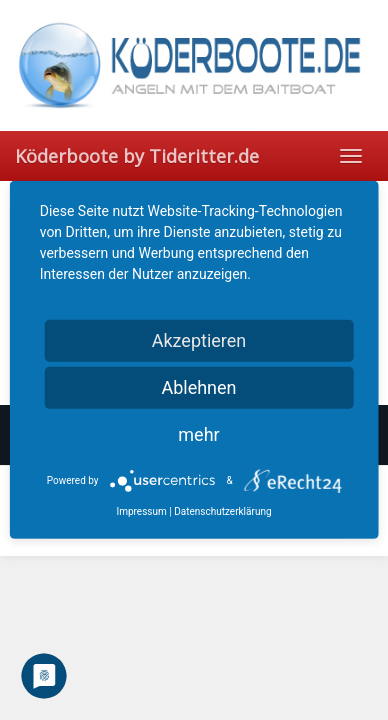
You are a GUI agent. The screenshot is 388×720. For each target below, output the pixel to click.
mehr (198, 434)
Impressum (141, 511)
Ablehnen (198, 387)
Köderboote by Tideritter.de (137, 156)
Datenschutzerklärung (222, 511)
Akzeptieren (199, 340)
